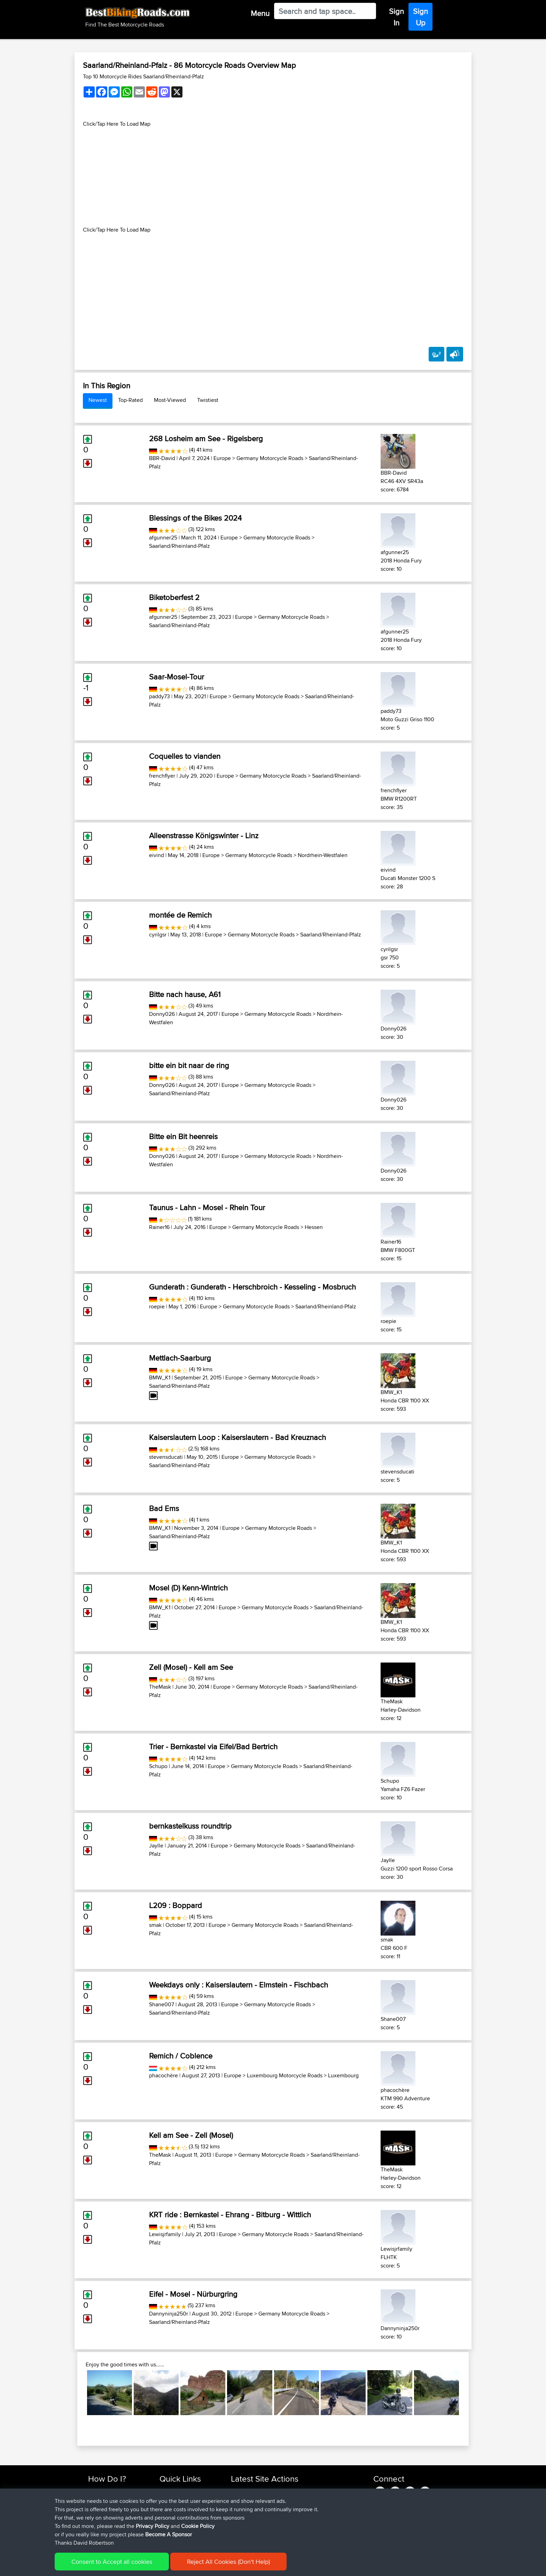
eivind (156, 855)
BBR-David (162, 458)
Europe (222, 458)
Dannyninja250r (168, 2314)
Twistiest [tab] (207, 400)
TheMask (160, 1687)
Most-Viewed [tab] (170, 400)
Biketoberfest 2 (174, 597)
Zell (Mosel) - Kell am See (191, 1667)
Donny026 (162, 1014)
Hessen (314, 1227)
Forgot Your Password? (114, 2515)
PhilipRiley (243, 2515)
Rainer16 (159, 1227)
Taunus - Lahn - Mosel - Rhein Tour (207, 1207)
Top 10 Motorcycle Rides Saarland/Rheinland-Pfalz (143, 76)
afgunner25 (163, 538)
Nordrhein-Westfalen (323, 855)
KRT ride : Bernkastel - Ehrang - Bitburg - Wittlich (230, 2214)
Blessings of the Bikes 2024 (195, 517)
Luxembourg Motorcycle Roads (284, 2075)
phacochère (163, 2075)
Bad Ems (164, 1508)
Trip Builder (172, 2507)
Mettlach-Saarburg (180, 1357)
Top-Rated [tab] (130, 400)
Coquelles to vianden (184, 756)
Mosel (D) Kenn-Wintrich (188, 1587)
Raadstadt (292, 2515)
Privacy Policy (181, 2565)
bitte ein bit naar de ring (189, 1065)
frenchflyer (162, 776)
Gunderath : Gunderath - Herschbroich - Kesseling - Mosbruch (252, 1286)
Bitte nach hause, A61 (184, 994)
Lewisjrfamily (165, 2234)
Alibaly (239, 2499)
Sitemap (153, 2565)
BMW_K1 (159, 1377)
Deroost (241, 2532)
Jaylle (156, 1846)
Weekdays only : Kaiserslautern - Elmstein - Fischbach (238, 1984)
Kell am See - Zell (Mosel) (191, 2135)
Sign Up (420, 17)
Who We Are (173, 2515)
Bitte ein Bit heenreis (183, 1136)
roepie (157, 1306)
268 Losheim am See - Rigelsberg (206, 438)
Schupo (158, 1766)
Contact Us (172, 2524)
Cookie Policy (216, 2565)
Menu (260, 13)
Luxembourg (343, 2075)
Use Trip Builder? (107, 2499)
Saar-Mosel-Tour (176, 676)
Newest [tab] (97, 400)
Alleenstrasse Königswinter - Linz (203, 835)
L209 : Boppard (175, 1905)
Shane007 (161, 2004)
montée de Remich (180, 914)
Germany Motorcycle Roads (269, 458)
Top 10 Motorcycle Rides (186, 2490)
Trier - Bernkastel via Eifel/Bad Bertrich (213, 1746)
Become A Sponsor (110, 2524)
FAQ (93, 2532)
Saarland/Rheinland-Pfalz (179, 546)
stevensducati (166, 1457)
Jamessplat (244, 2507)
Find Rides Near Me (110, 2490)
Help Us (168, 2532)
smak (155, 1925)
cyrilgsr (157, 935)
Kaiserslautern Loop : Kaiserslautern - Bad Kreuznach (237, 1437)
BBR (269, 2490)
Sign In (396, 17)
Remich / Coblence (180, 2055)
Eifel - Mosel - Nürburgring (193, 2293)
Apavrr (239, 2490)
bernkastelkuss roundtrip (190, 1825)
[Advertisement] (273, 177)
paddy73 (159, 696)
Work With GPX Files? (112, 2507)
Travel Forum (174, 2499)
